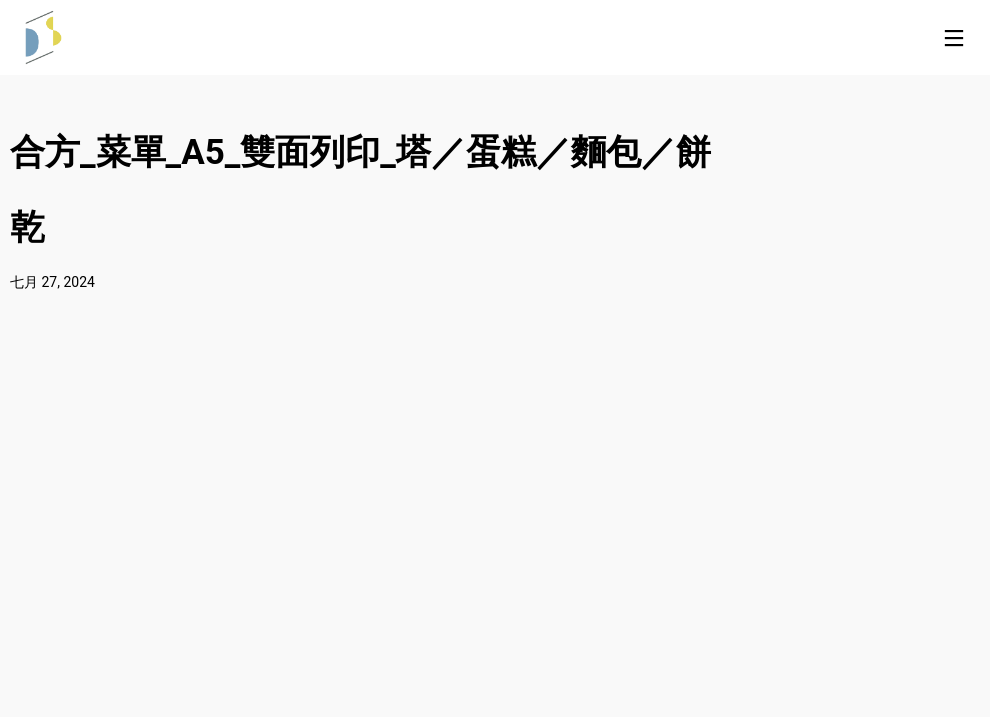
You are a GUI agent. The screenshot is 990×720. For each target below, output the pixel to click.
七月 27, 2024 (52, 282)
